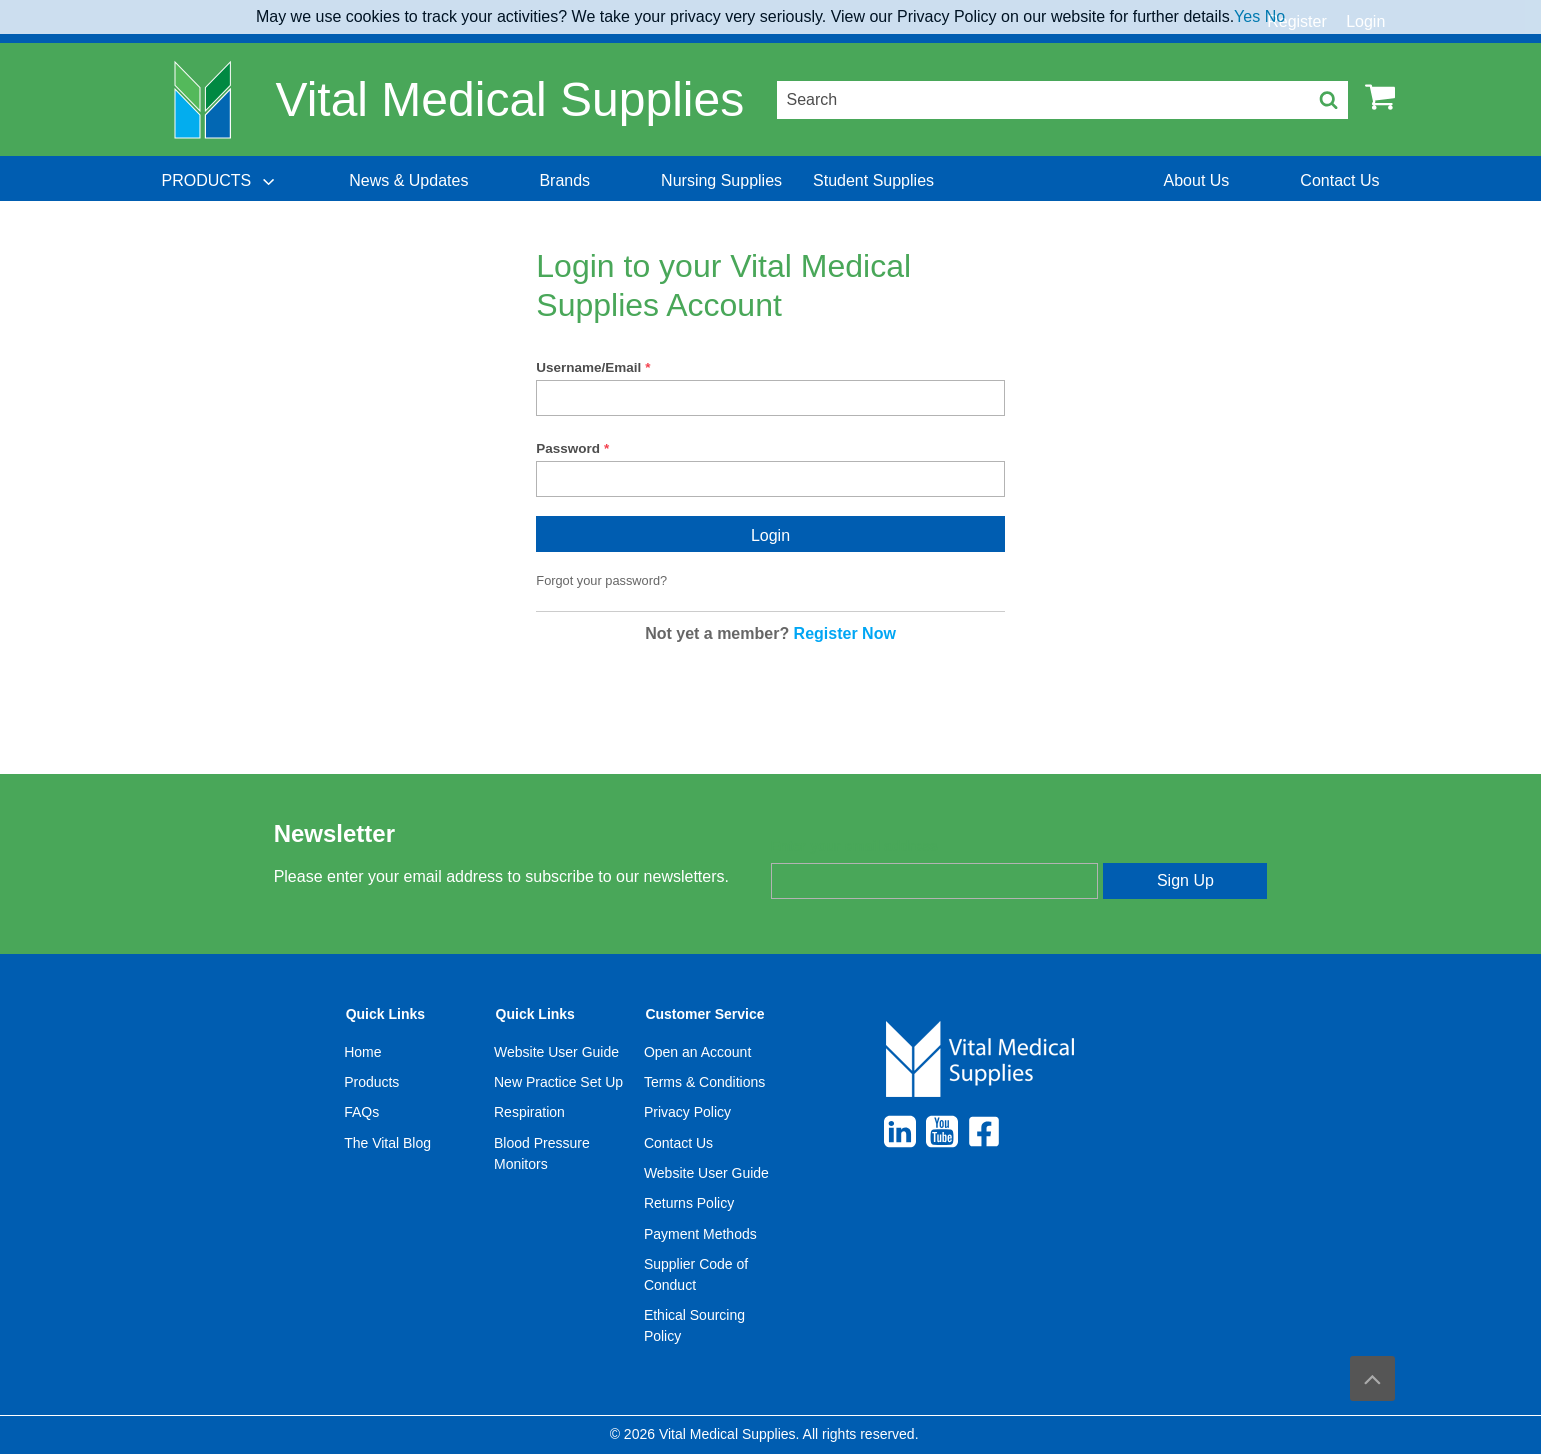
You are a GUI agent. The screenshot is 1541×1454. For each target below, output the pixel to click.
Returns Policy (689, 1203)
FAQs (361, 1112)
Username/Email (588, 367)
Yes (1247, 16)
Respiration (529, 1112)
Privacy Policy (687, 1112)
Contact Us (678, 1143)
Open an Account (697, 1052)
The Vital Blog (387, 1143)
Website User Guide (556, 1052)
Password (568, 448)
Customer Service (704, 1014)
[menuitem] (220, 181)
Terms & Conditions (704, 1082)
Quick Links (385, 1014)
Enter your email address (854, 846)
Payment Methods (700, 1234)
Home (362, 1052)
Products (371, 1082)
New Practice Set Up (558, 1082)
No (1275, 16)
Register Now (845, 633)
